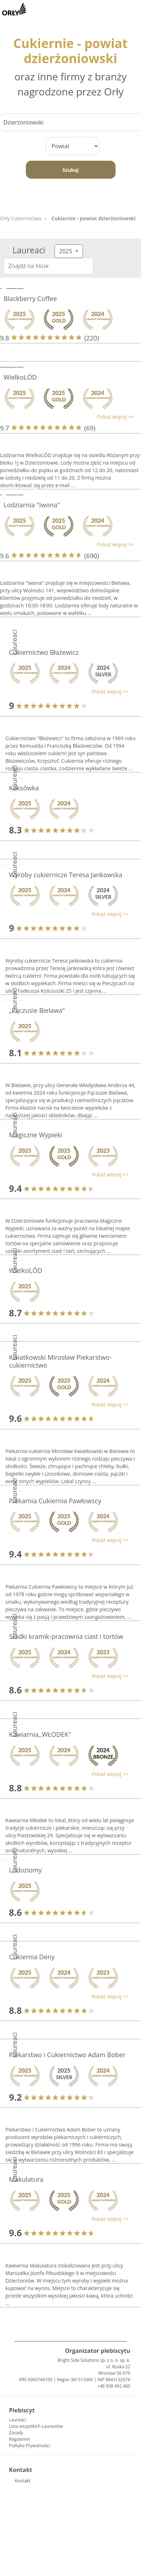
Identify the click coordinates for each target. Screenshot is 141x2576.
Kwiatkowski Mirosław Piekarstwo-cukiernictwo (60, 1361)
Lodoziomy (25, 1870)
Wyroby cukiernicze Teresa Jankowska (65, 874)
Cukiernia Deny (32, 1956)
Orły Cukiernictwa (20, 218)
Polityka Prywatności (29, 2446)
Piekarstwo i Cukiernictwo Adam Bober (67, 2054)
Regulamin (19, 2439)
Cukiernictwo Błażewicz (44, 652)
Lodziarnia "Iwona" (32, 504)
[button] (67, 416)
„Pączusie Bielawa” (37, 1010)
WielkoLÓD (20, 377)
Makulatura (26, 2179)
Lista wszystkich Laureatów (36, 2426)
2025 (66, 251)
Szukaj (70, 169)
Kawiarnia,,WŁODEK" (40, 1734)
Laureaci (17, 2420)
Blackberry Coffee (30, 298)
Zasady (16, 2433)
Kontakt (22, 2481)
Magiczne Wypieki (35, 1134)
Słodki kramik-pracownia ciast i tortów (66, 1636)
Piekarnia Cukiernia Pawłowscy (55, 1500)
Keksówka (24, 788)
